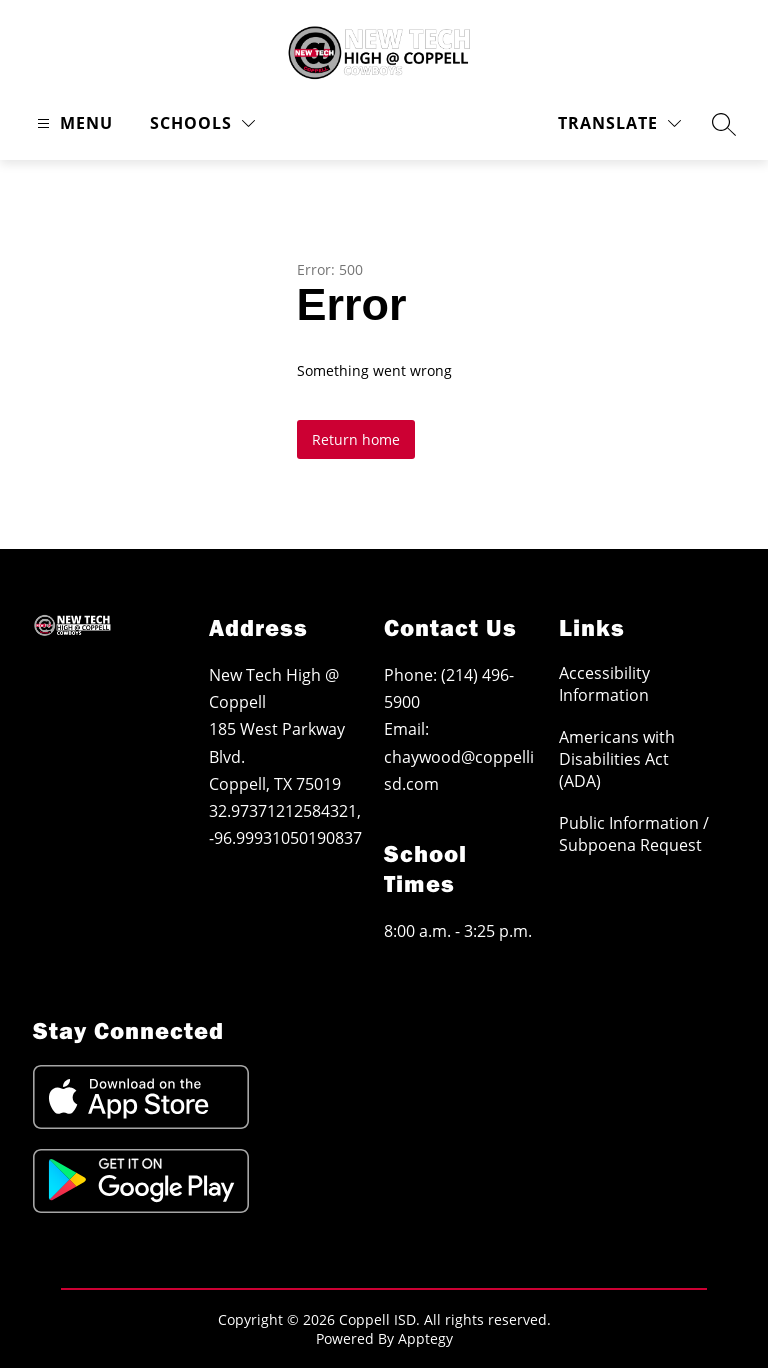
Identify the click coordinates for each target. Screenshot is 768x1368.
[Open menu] (72, 123)
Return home (356, 439)
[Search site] (724, 124)
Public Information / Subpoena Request (634, 834)
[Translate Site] (619, 123)
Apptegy (425, 1338)
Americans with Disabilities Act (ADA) (617, 759)
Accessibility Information (604, 684)
